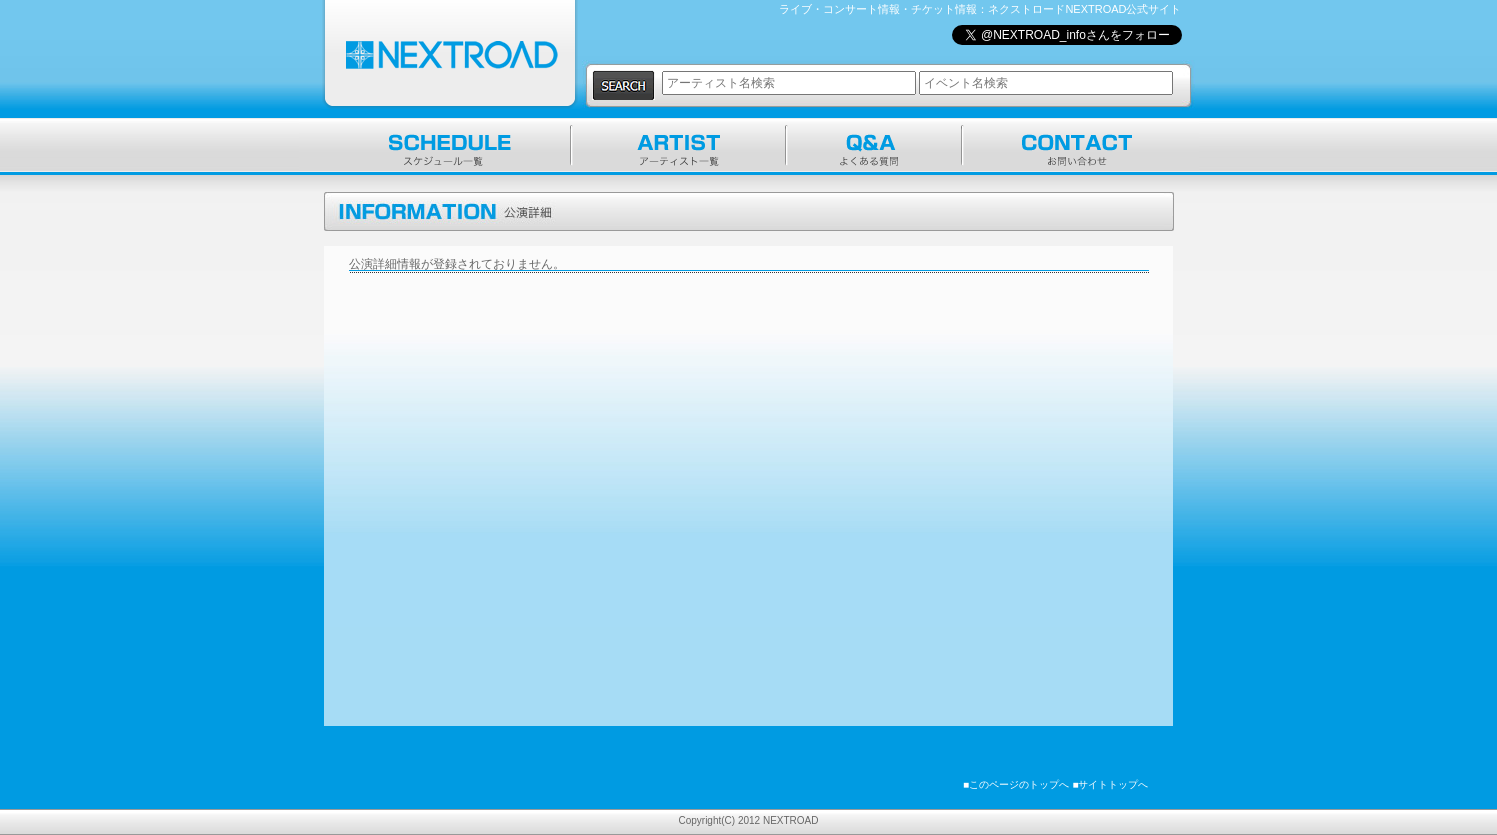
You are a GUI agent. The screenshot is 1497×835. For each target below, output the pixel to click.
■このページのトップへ (1016, 784)
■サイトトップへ (1110, 784)
